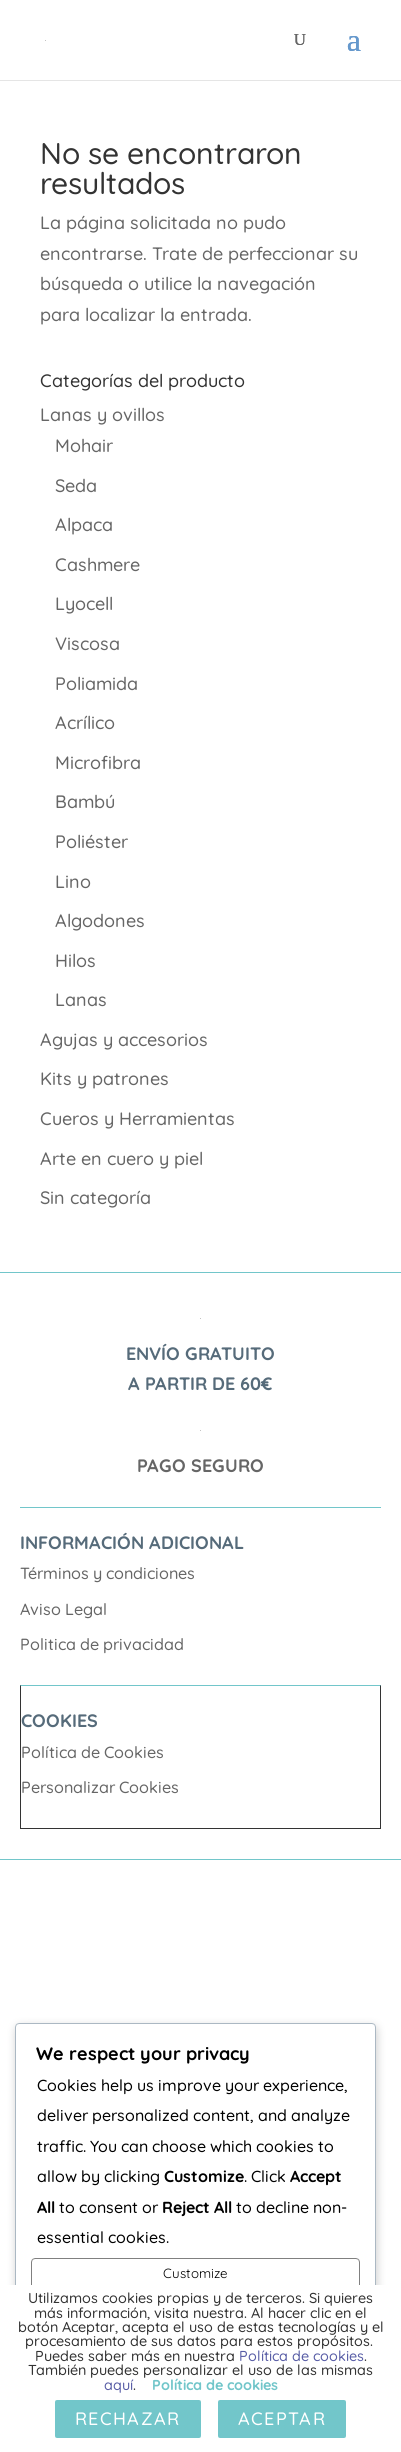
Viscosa (87, 643)
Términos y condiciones (107, 1573)
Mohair (84, 445)
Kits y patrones (104, 1078)
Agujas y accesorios (124, 1039)
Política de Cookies (92, 1752)
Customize (195, 2273)
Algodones (100, 920)
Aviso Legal (63, 1609)
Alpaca (84, 524)
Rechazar (128, 2418)
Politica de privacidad (102, 1644)
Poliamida (96, 683)
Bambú (85, 801)
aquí (118, 2385)
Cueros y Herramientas (137, 1118)
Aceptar (282, 2418)
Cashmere (97, 564)
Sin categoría (95, 1197)
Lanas (81, 999)
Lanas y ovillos (102, 414)
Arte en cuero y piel (121, 1158)
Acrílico (85, 722)
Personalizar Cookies (100, 1787)
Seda (76, 485)
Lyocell (84, 603)
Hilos (75, 960)
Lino (73, 881)
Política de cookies (301, 2356)
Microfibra (98, 762)
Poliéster (91, 841)
